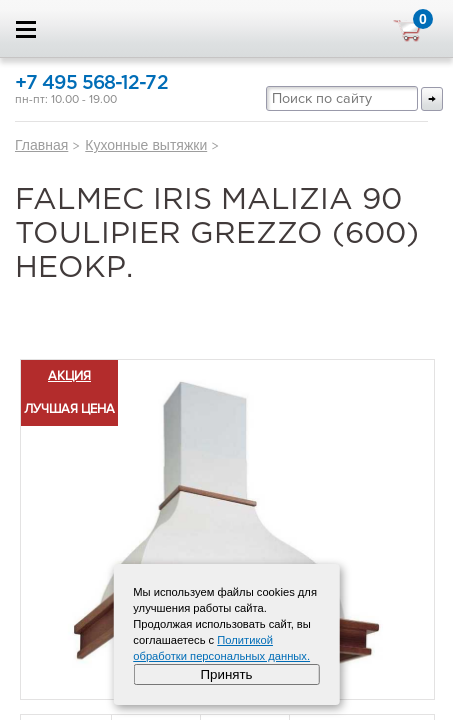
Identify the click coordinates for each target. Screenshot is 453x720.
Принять (226, 674)
